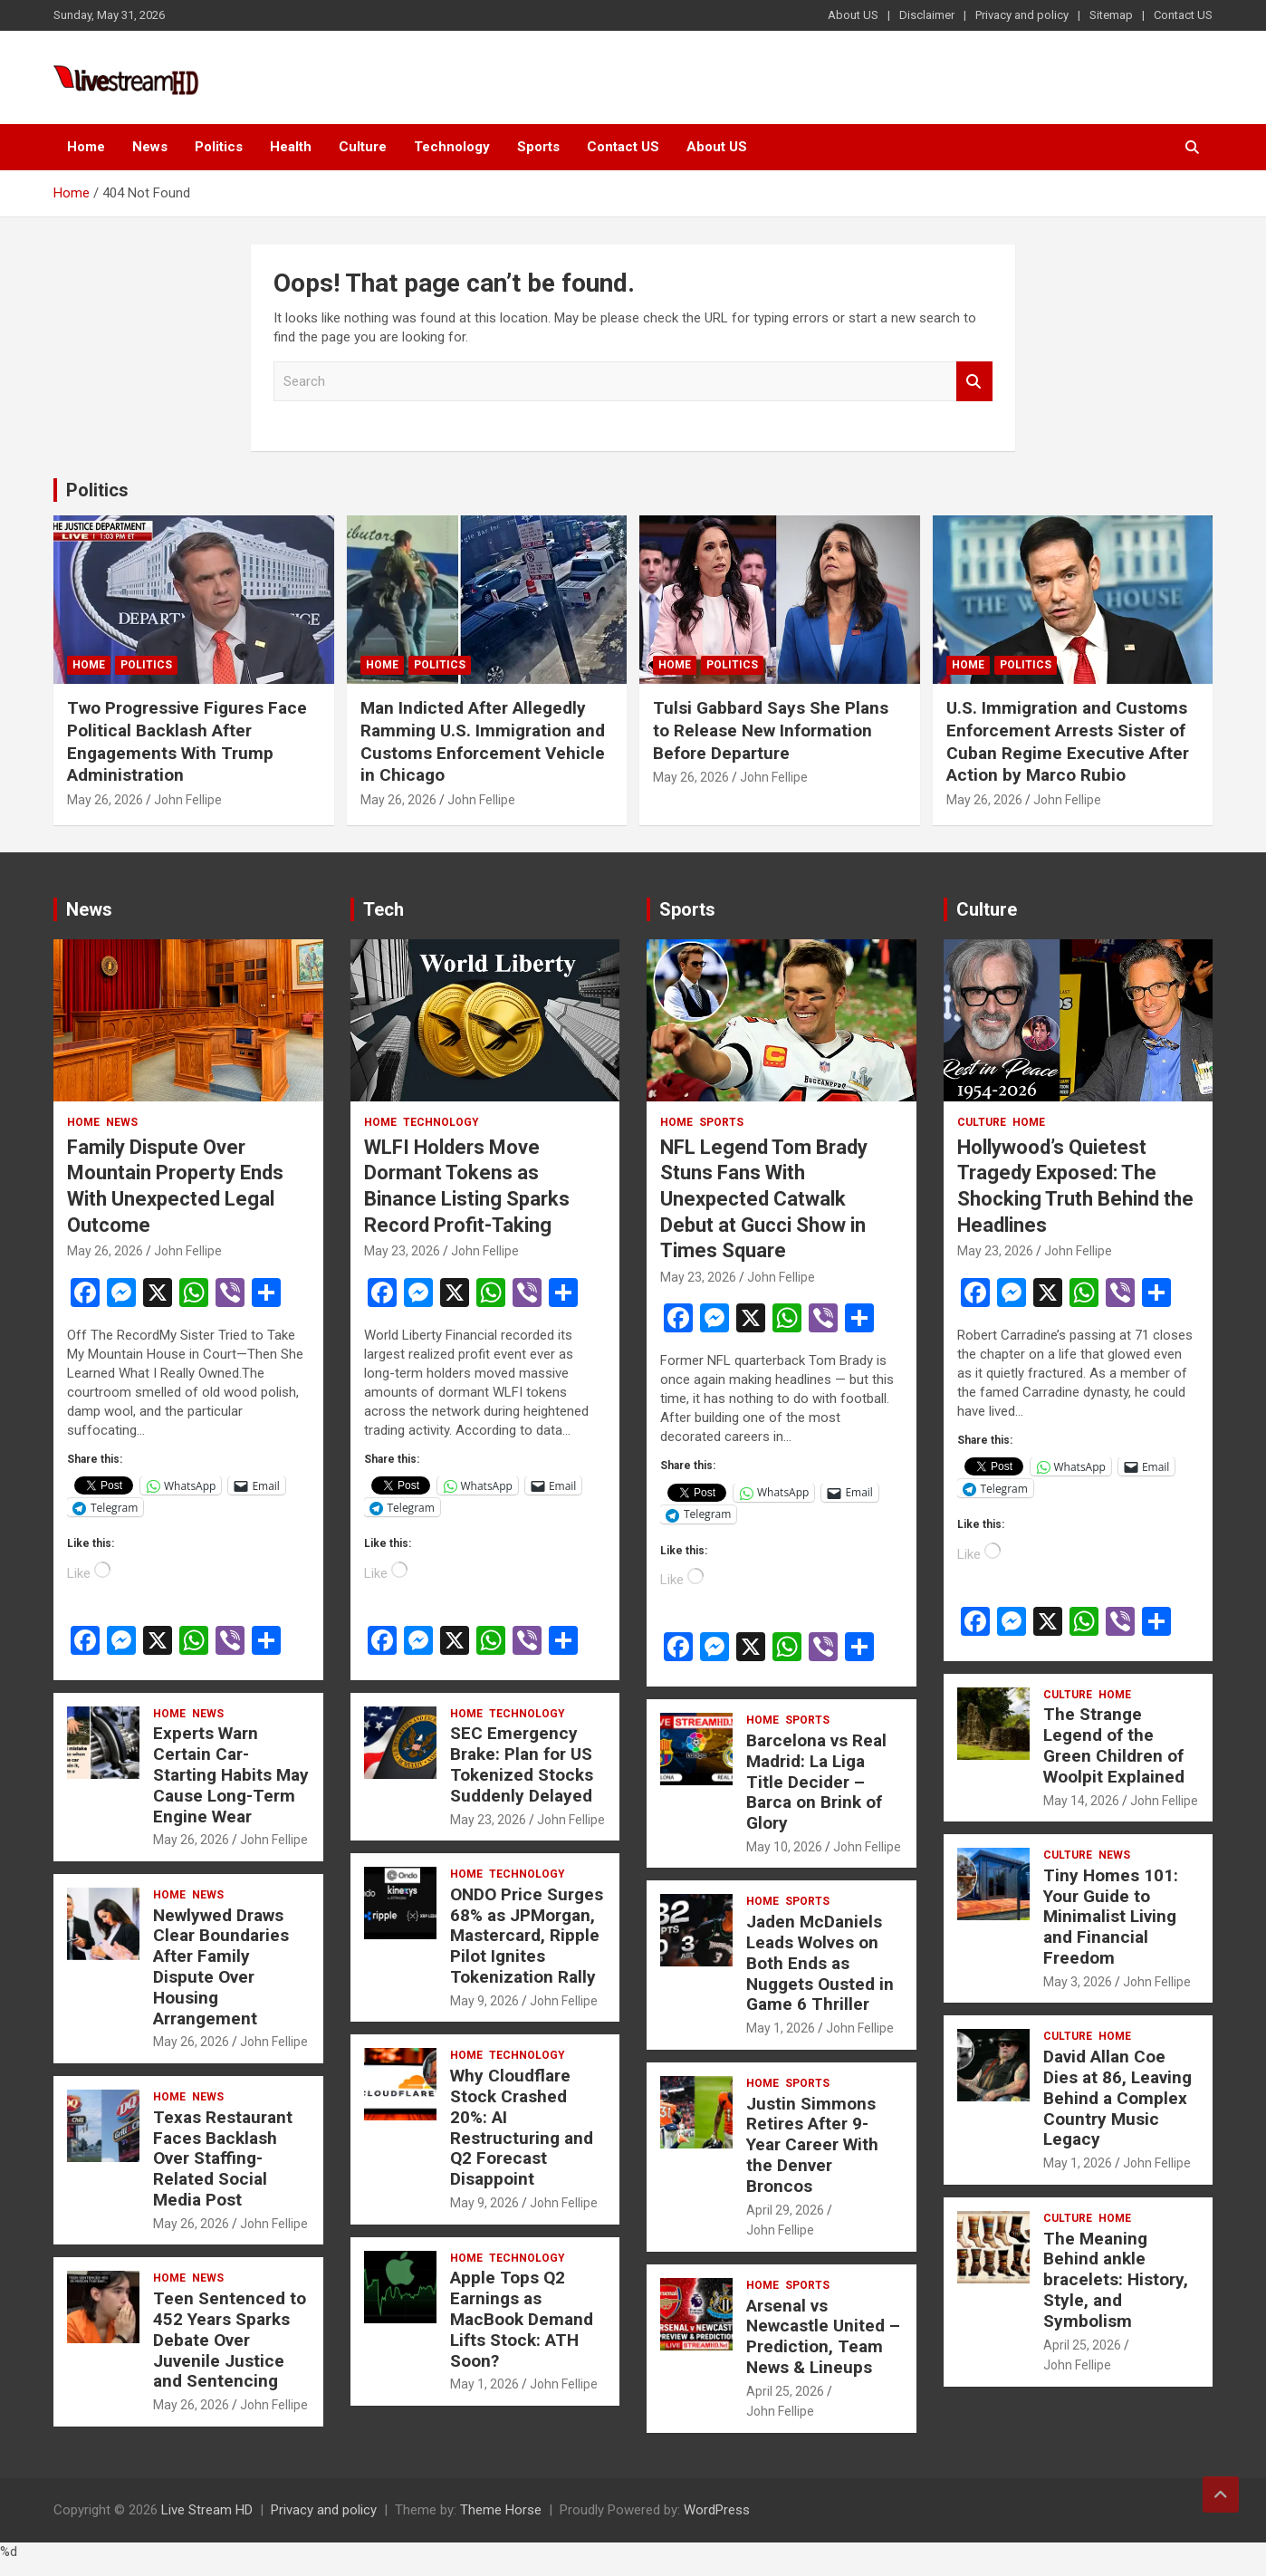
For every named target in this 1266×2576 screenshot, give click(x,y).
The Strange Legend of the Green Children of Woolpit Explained (1113, 1745)
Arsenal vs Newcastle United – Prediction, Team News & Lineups (823, 2336)
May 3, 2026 (1077, 1982)
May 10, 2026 (784, 1847)
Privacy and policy (1022, 15)
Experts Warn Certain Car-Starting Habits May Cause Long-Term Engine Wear (231, 1774)
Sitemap (1111, 15)
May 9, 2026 (484, 2001)
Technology (452, 147)
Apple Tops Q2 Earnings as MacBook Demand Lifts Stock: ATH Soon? (521, 2318)
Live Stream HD (207, 2510)
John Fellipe (188, 800)
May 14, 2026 (1081, 1800)
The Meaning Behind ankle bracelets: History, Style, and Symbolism (1115, 2279)
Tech (383, 909)
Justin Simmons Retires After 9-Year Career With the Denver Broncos (812, 2144)
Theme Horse (501, 2510)
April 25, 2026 (785, 2391)
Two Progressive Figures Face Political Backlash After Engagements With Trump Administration (187, 741)
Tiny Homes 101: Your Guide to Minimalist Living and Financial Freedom (1110, 1916)
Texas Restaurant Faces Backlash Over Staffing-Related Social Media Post (223, 2158)
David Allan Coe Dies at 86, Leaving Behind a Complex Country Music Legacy (1117, 2097)
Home (86, 147)
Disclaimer (926, 15)
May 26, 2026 (105, 800)
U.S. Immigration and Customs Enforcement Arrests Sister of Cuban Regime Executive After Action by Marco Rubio (1067, 741)
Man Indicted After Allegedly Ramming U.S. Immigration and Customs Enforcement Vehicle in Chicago (482, 741)
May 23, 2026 (402, 1251)
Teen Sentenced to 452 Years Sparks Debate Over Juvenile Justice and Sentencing (229, 2339)
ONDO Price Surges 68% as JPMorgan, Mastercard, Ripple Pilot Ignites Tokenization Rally (526, 1935)
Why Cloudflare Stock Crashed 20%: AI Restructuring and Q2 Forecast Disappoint (521, 2127)
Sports (538, 147)
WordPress (717, 2510)
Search (974, 381)
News (150, 147)
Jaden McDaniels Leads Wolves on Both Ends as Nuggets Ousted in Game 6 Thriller (820, 1962)
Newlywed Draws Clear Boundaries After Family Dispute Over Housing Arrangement (221, 1967)
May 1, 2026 (484, 2384)
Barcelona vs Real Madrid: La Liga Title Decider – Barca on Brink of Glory (816, 1781)
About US (853, 15)
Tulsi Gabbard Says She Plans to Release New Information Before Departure (770, 730)
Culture (363, 147)
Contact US (1183, 15)
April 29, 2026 (785, 2210)
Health (291, 147)
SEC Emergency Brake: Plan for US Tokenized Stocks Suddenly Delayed (521, 1764)
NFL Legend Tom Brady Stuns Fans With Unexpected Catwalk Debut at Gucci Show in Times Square (764, 1199)
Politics (219, 147)
